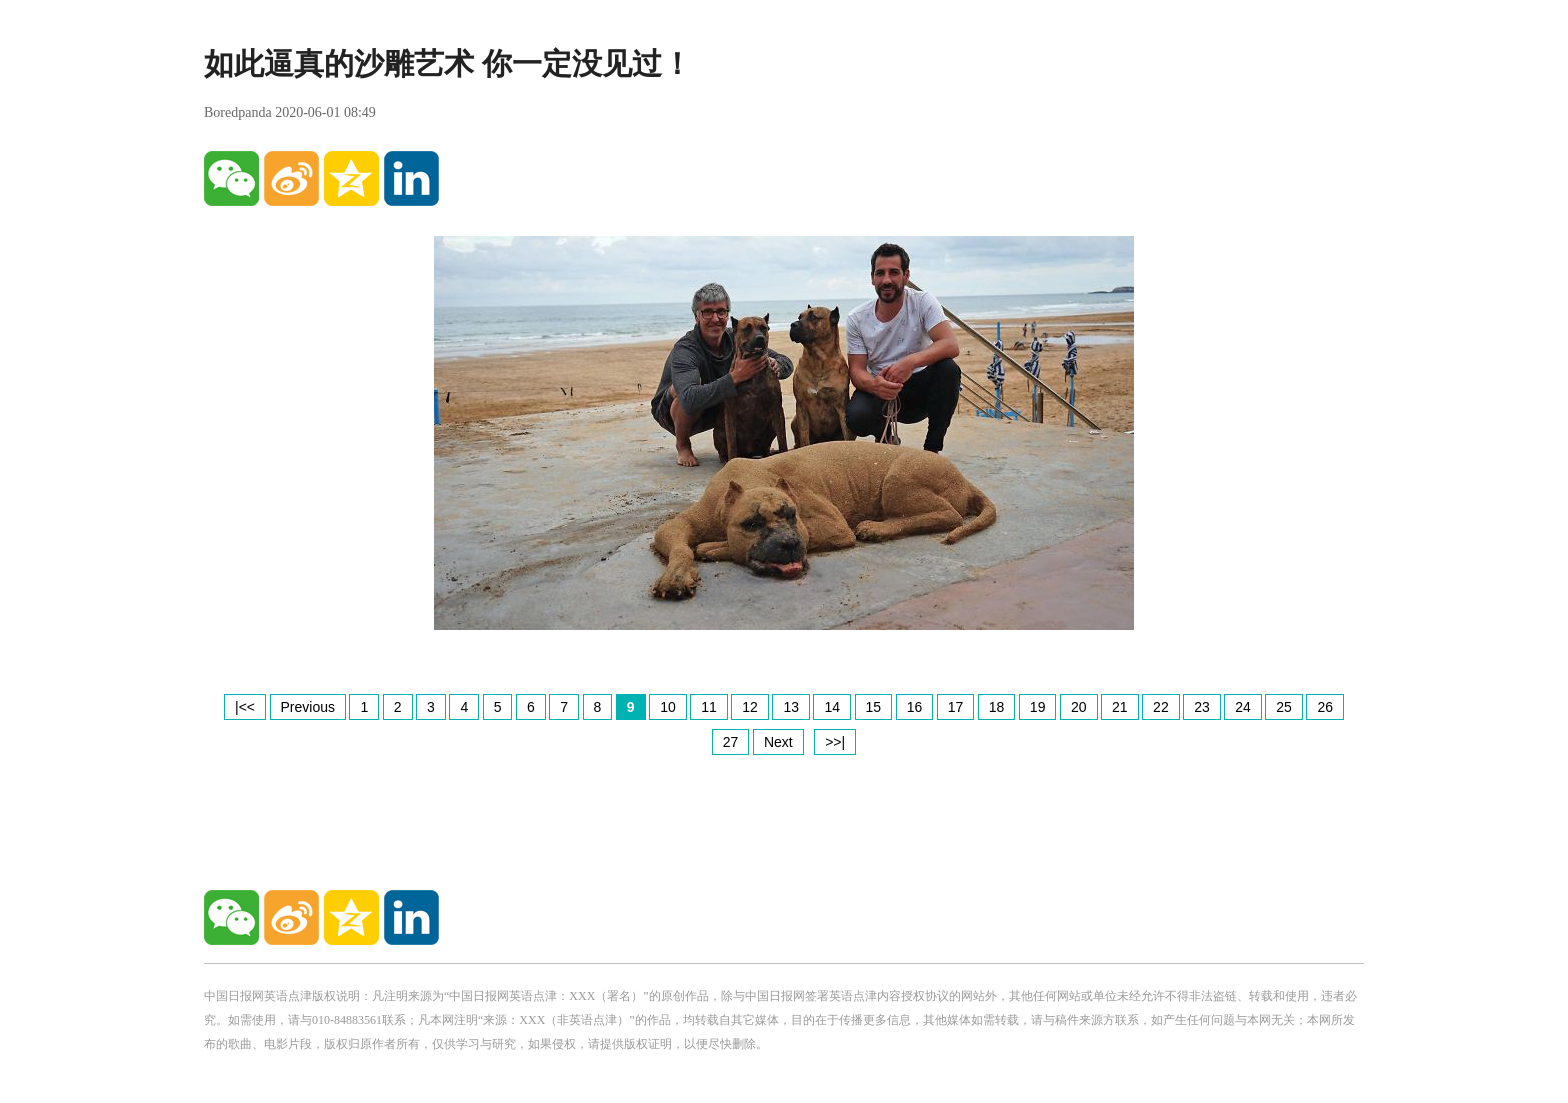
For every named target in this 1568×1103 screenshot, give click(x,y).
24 (1243, 707)
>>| (835, 742)
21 (1120, 707)
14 (832, 707)
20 (1079, 707)
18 (997, 707)
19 (1038, 707)
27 (731, 742)
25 (1284, 707)
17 (956, 707)
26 (1325, 707)
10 (668, 707)
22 (1161, 707)
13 (791, 707)
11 (709, 707)
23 (1202, 707)
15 (874, 707)
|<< (245, 707)
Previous (308, 707)
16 (915, 707)
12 (750, 707)
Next (778, 742)
